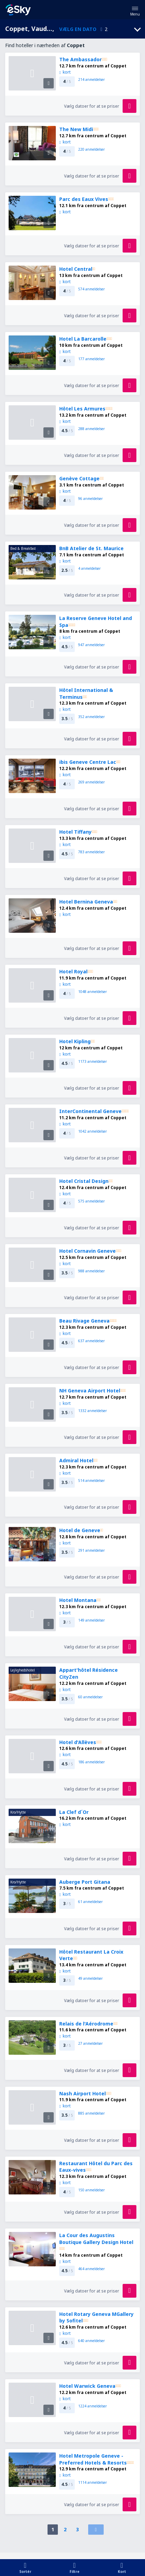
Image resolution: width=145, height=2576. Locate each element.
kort (64, 72)
